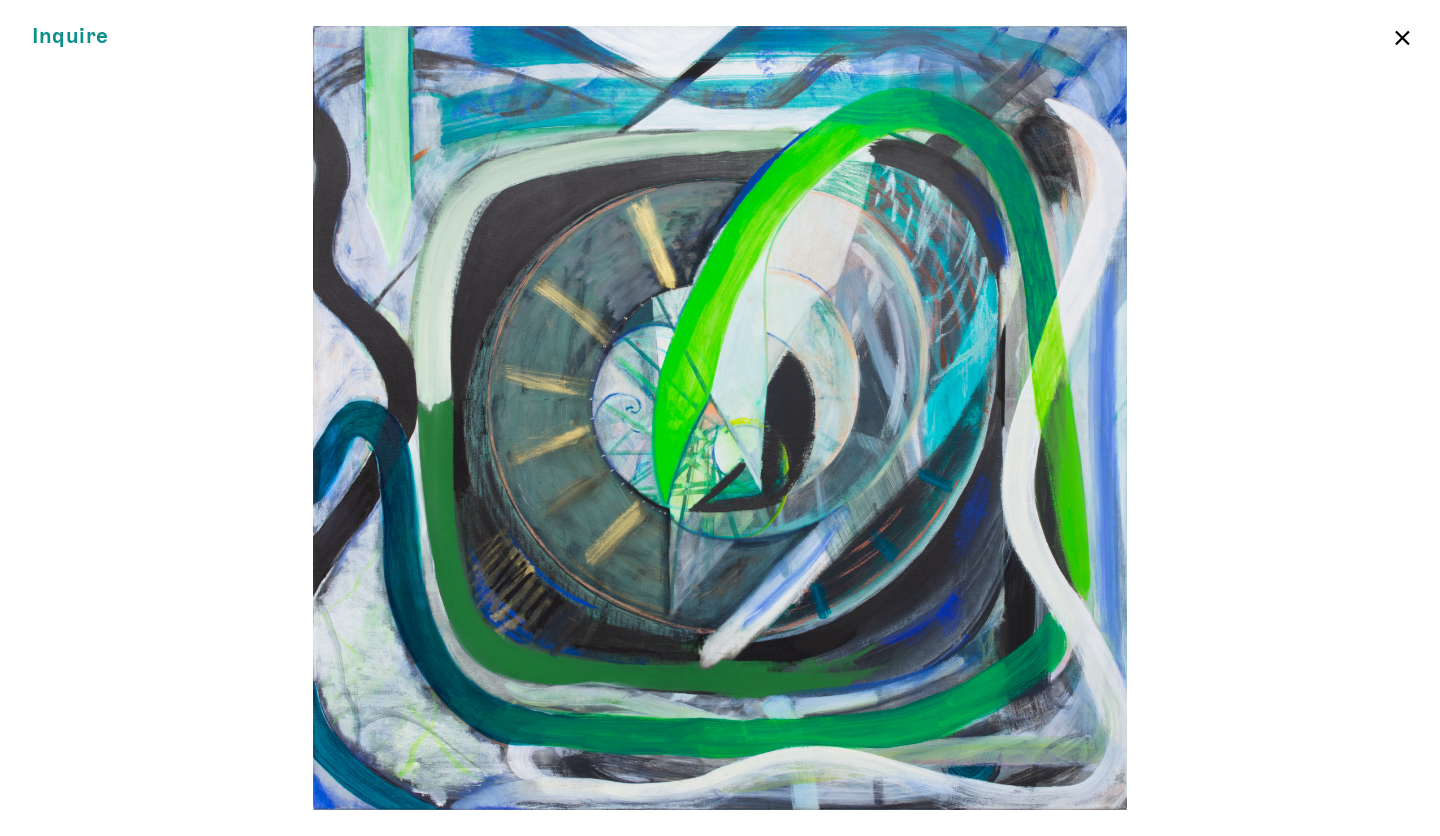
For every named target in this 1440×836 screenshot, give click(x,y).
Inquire (70, 36)
